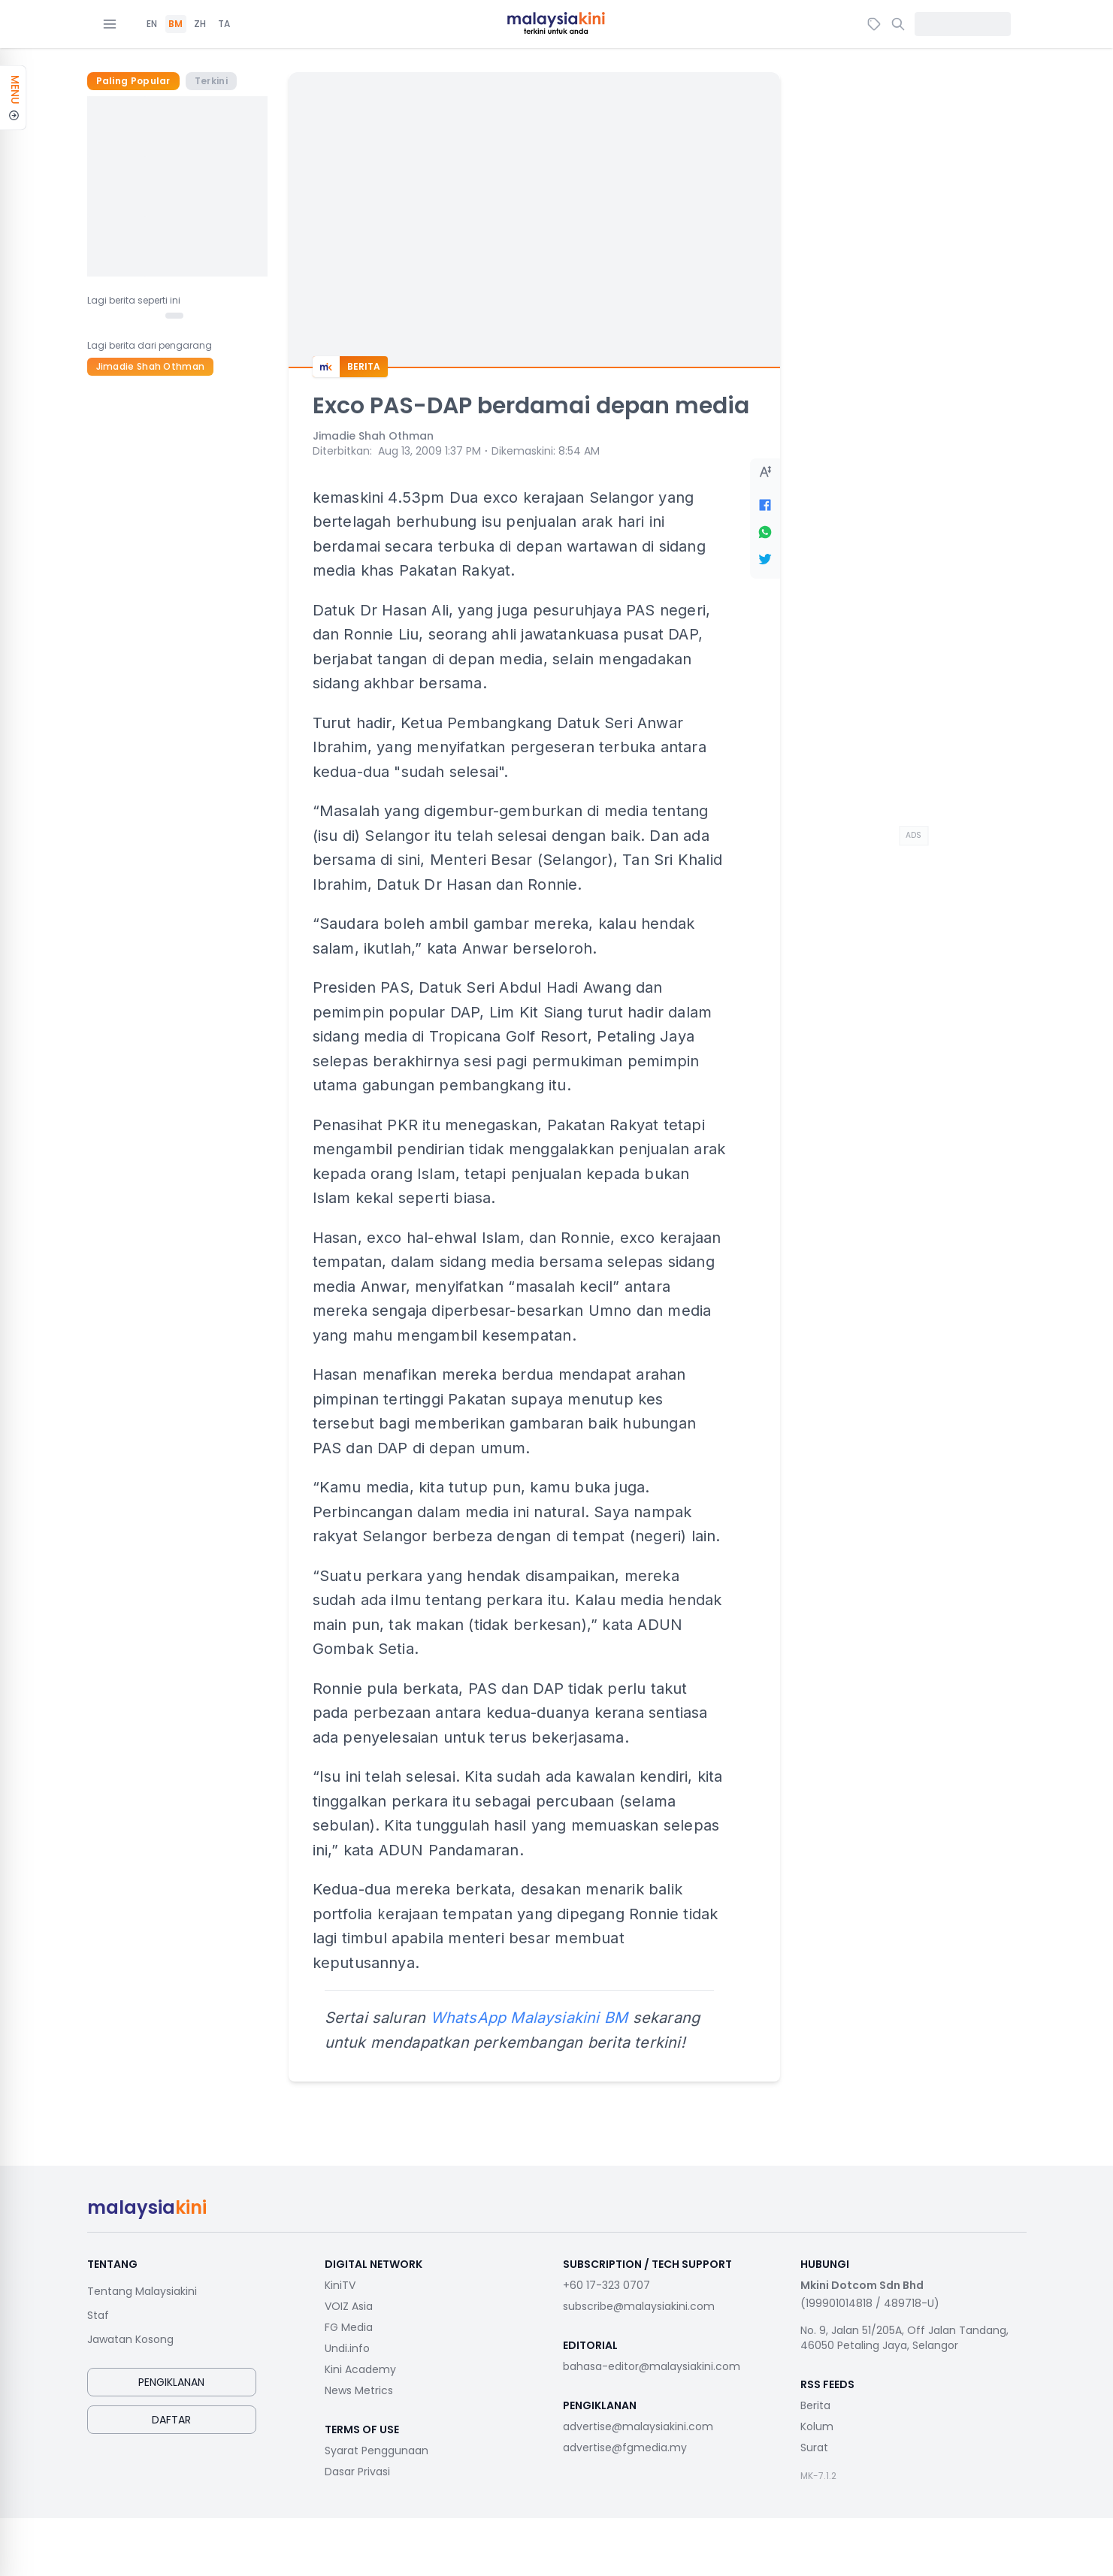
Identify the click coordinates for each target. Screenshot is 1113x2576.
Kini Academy (360, 2369)
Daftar (171, 2419)
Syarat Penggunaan (376, 2450)
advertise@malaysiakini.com (638, 2426)
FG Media (349, 2327)
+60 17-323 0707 (606, 2285)
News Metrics (359, 2390)
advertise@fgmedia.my (625, 2447)
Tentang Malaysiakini (142, 2291)
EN (152, 24)
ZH (200, 24)
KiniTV (340, 2285)
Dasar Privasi (357, 2471)
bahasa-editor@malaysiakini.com (651, 2366)
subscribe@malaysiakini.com (639, 2306)
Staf (98, 2315)
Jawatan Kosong (130, 2339)
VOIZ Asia (349, 2306)
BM (175, 24)
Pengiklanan (171, 2382)
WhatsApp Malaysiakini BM (529, 2018)
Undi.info (347, 2348)
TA (224, 24)
